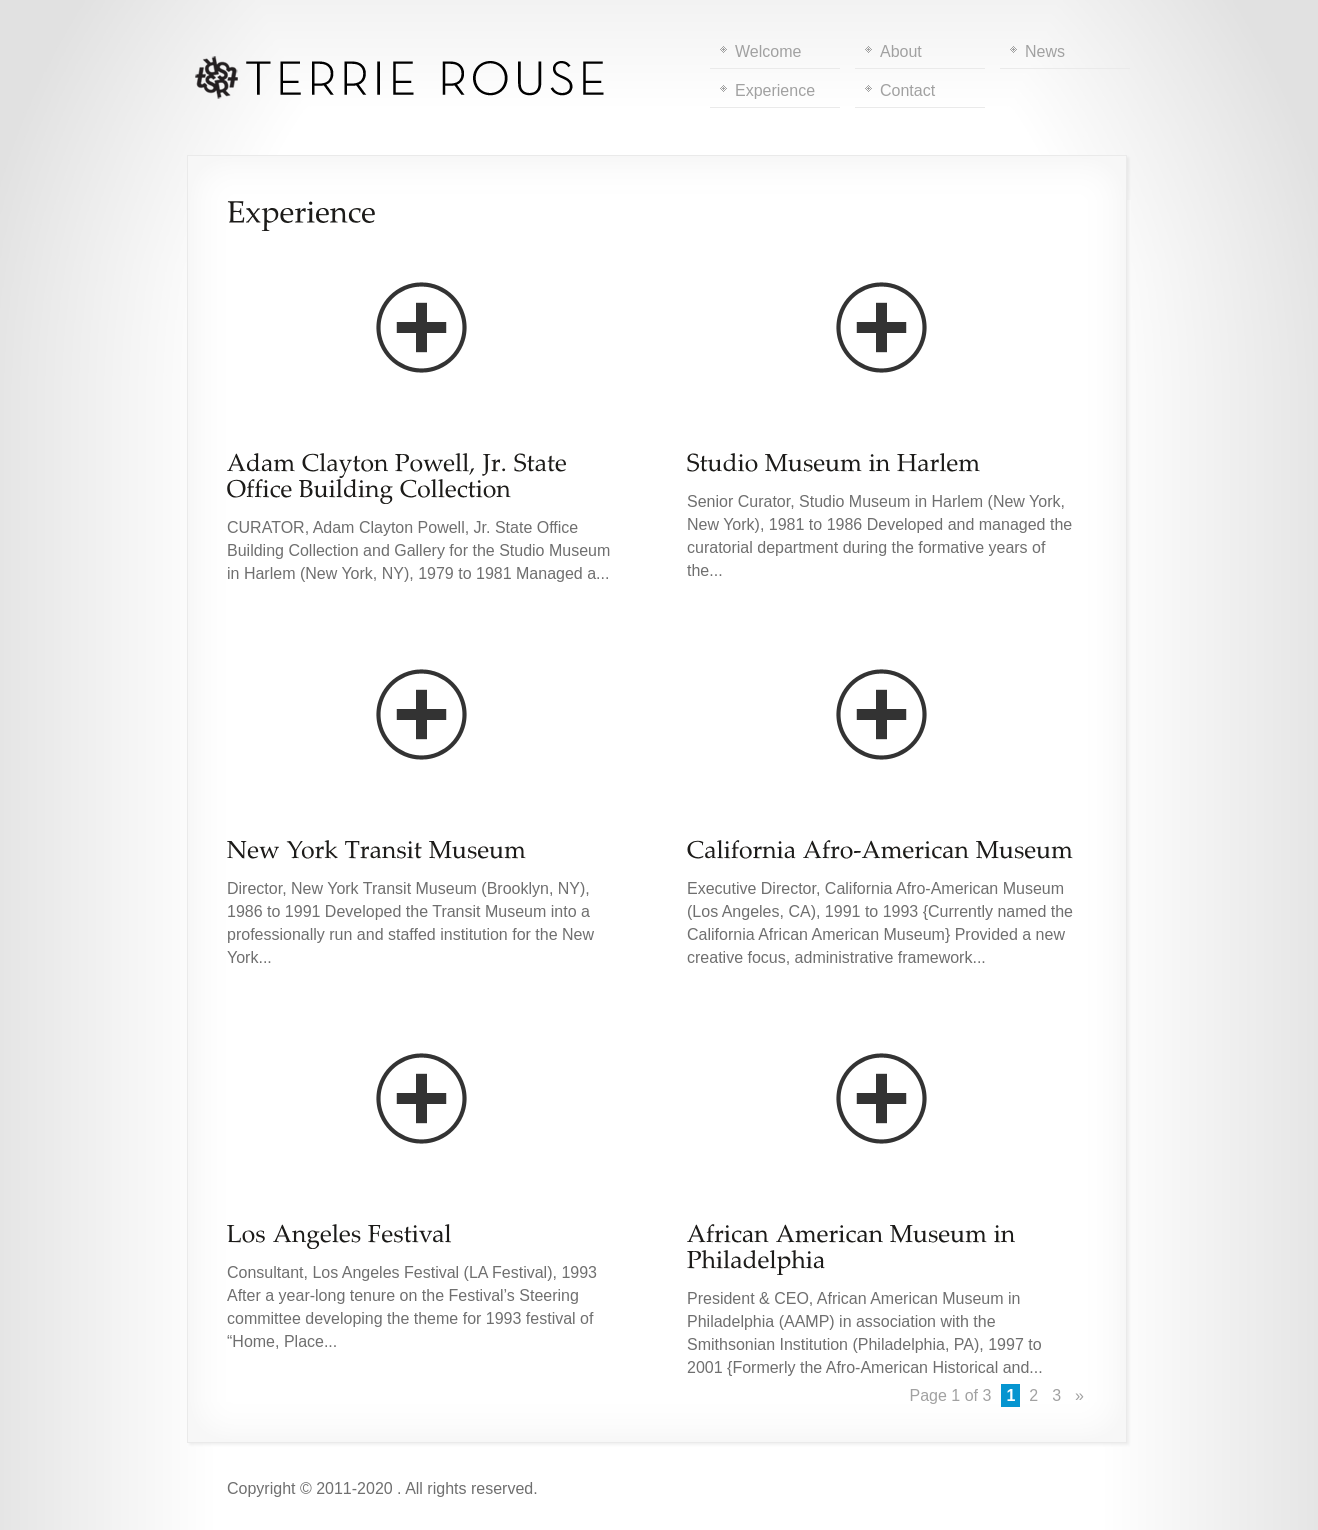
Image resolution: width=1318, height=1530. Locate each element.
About (901, 51)
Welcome (768, 51)
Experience (775, 90)
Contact (907, 90)
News (1045, 51)
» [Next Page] (1079, 1395)
